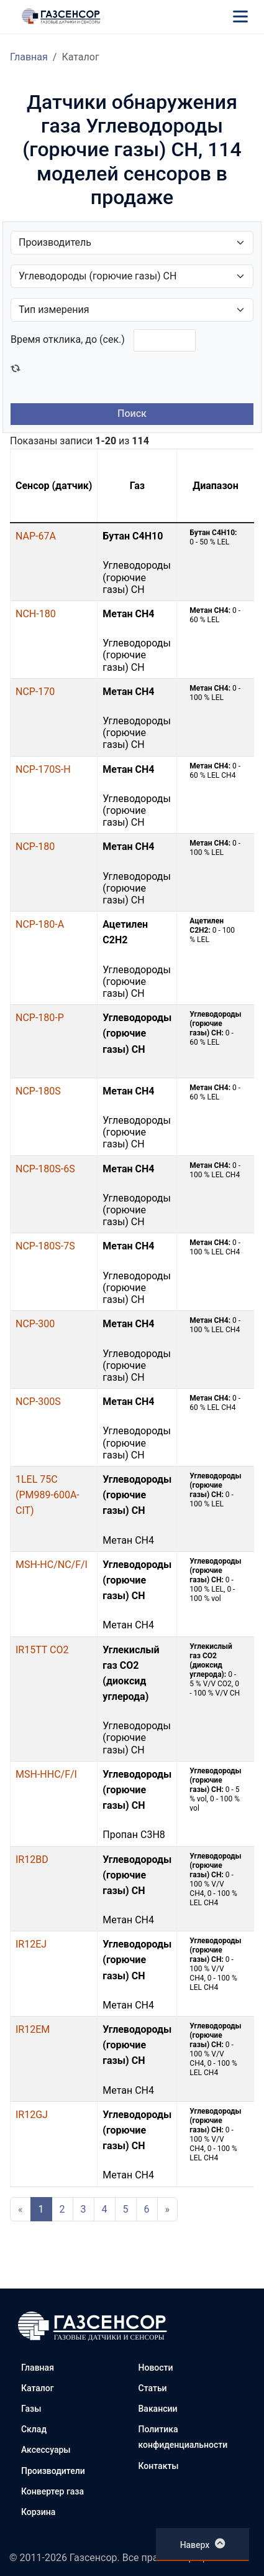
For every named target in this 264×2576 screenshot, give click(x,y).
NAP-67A (36, 536)
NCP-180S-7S (45, 1246)
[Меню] (240, 16)
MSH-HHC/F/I (46, 1774)
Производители (53, 2471)
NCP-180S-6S (45, 1169)
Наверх (202, 2543)
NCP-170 (35, 692)
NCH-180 (36, 614)
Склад (34, 2429)
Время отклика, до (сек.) (68, 339)
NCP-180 (35, 846)
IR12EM (33, 2029)
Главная (29, 57)
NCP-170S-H (43, 769)
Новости (156, 2368)
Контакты (159, 2466)
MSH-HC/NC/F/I (52, 1564)
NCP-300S (38, 1401)
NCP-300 (35, 1324)
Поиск (132, 413)
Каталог (37, 2388)
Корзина (38, 2512)
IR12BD (32, 1859)
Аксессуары (46, 2450)
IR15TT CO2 (42, 1650)
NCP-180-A (40, 924)
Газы (31, 2409)
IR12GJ (32, 2115)
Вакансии (158, 2409)
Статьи (153, 2388)
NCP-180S (38, 1091)
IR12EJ (31, 1944)
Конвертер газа (52, 2491)
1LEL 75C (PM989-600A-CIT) (48, 1494)
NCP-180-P (40, 1018)
